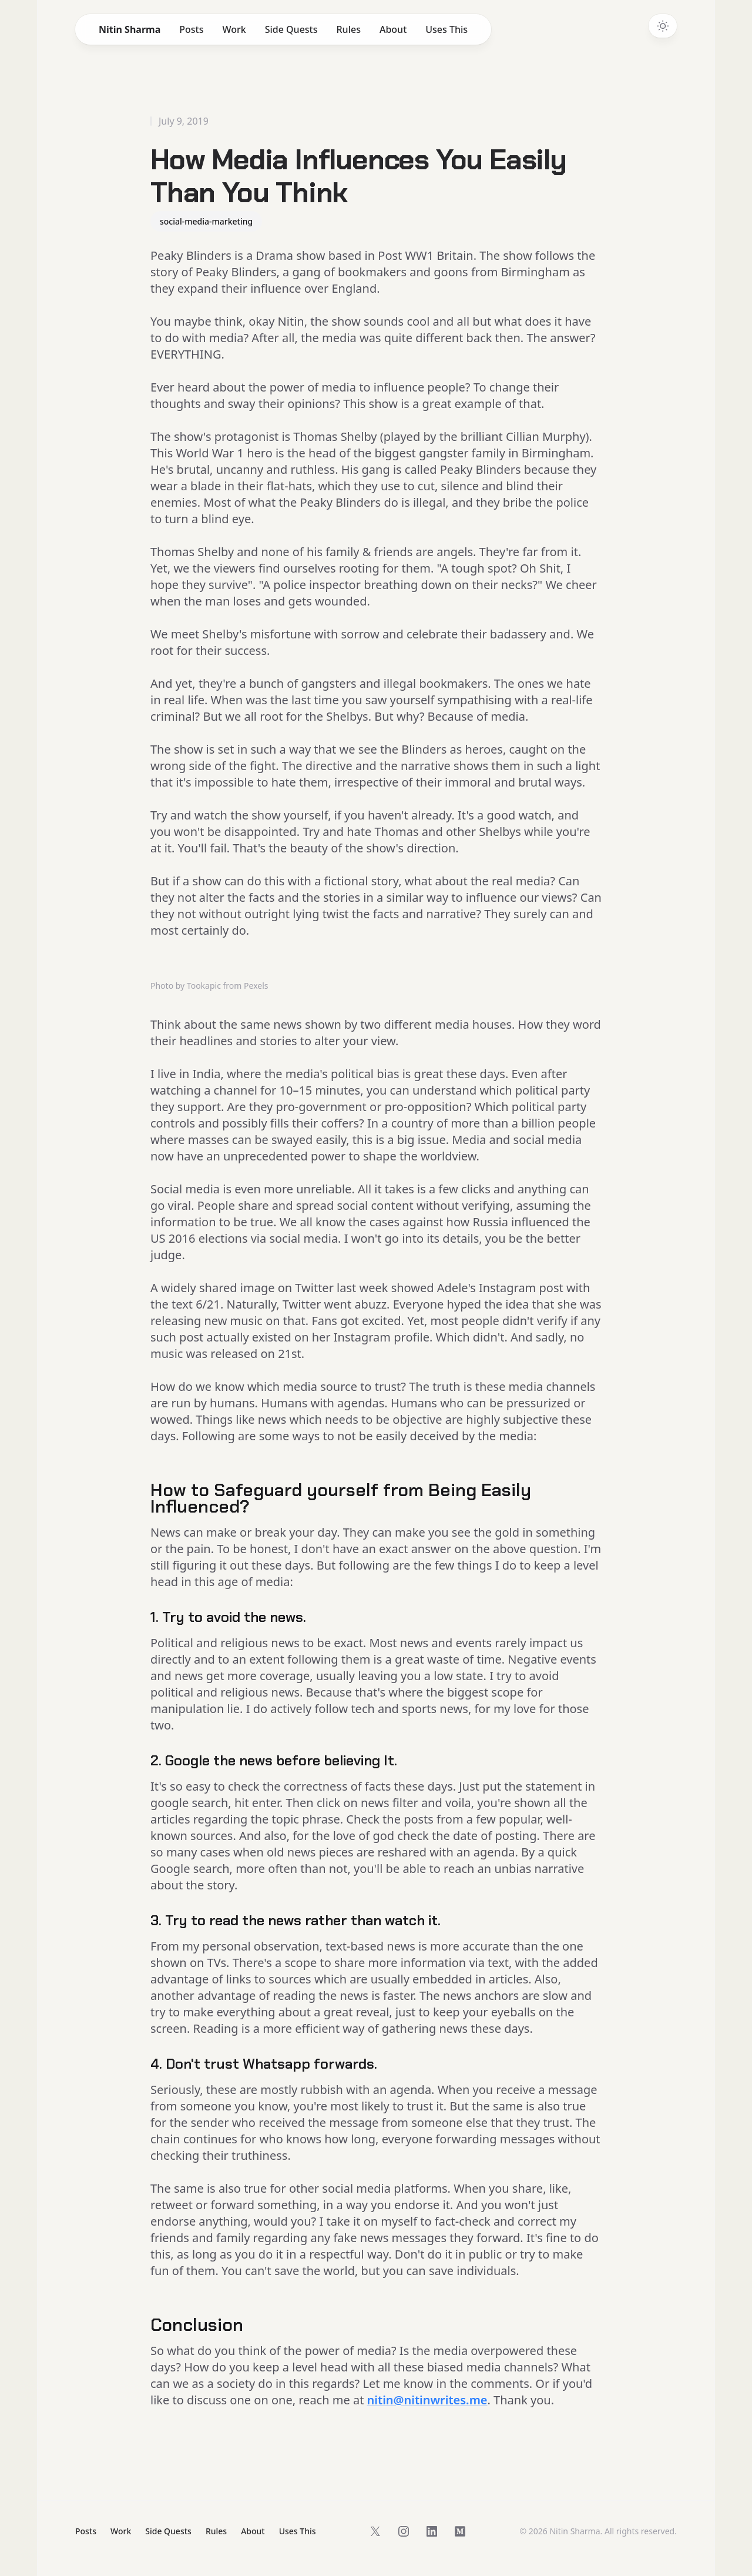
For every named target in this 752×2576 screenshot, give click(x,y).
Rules (349, 29)
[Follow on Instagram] (403, 2531)
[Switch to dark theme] (663, 26)
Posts (191, 29)
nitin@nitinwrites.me (427, 2400)
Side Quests (291, 29)
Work (234, 29)
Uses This (446, 29)
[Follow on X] (375, 2531)
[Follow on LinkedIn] (431, 2531)
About (393, 29)
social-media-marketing (206, 221)
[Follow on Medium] (460, 2531)
